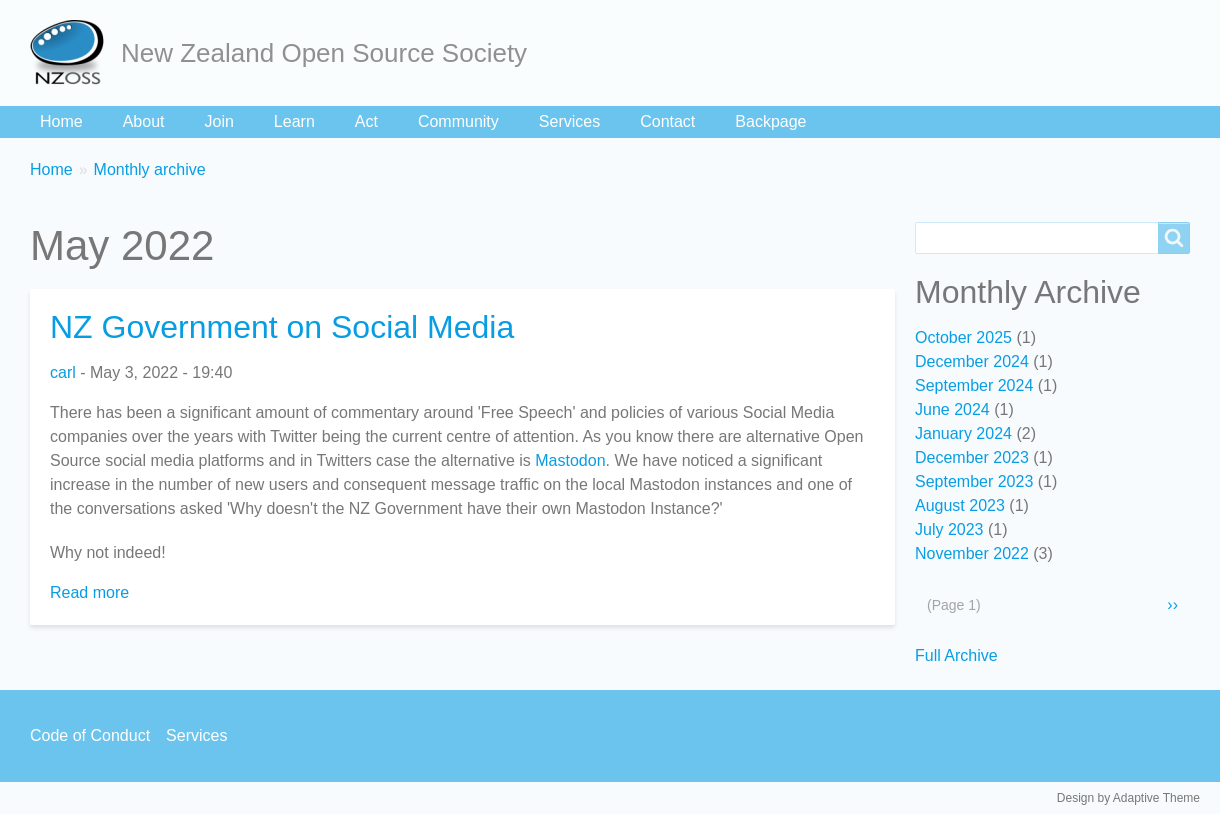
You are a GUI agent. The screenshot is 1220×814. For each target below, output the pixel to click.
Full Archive (956, 655)
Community (458, 121)
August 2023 (960, 505)
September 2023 (974, 481)
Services (569, 121)
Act (366, 121)
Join (219, 121)
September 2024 (974, 385)
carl (63, 372)
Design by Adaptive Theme (1128, 798)
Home (61, 121)
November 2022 (972, 553)
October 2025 (963, 337)
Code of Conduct (90, 735)
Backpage (770, 121)
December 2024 (972, 361)
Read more (89, 592)
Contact (667, 121)
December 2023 (972, 457)
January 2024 (963, 433)
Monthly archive (150, 169)
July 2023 (949, 529)
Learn (294, 121)
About (144, 121)
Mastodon (570, 460)
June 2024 (952, 409)
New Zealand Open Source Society (324, 53)
